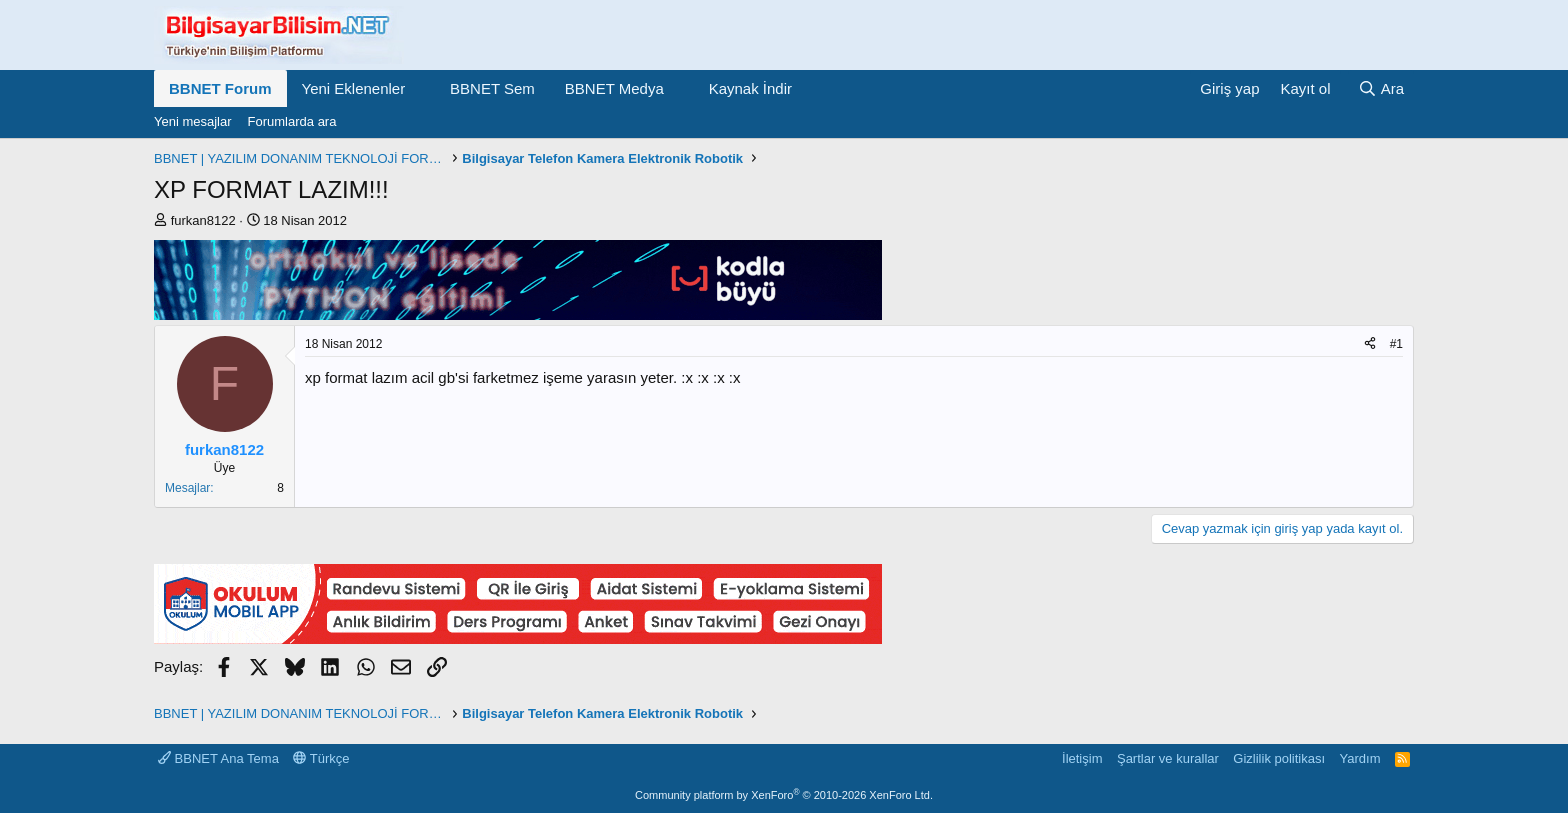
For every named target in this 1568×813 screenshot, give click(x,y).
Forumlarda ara (292, 121)
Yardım (1360, 758)
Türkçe (321, 758)
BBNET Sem (492, 88)
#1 (1396, 344)
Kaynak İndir (750, 88)
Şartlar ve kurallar (1168, 758)
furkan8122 (203, 220)
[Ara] (1381, 88)
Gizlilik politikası (1279, 758)
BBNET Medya (614, 88)
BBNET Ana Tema (218, 758)
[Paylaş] (1370, 344)
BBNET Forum (220, 88)
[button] (421, 88)
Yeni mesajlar (193, 121)
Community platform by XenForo (784, 795)
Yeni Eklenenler (354, 88)
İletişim (1082, 758)
